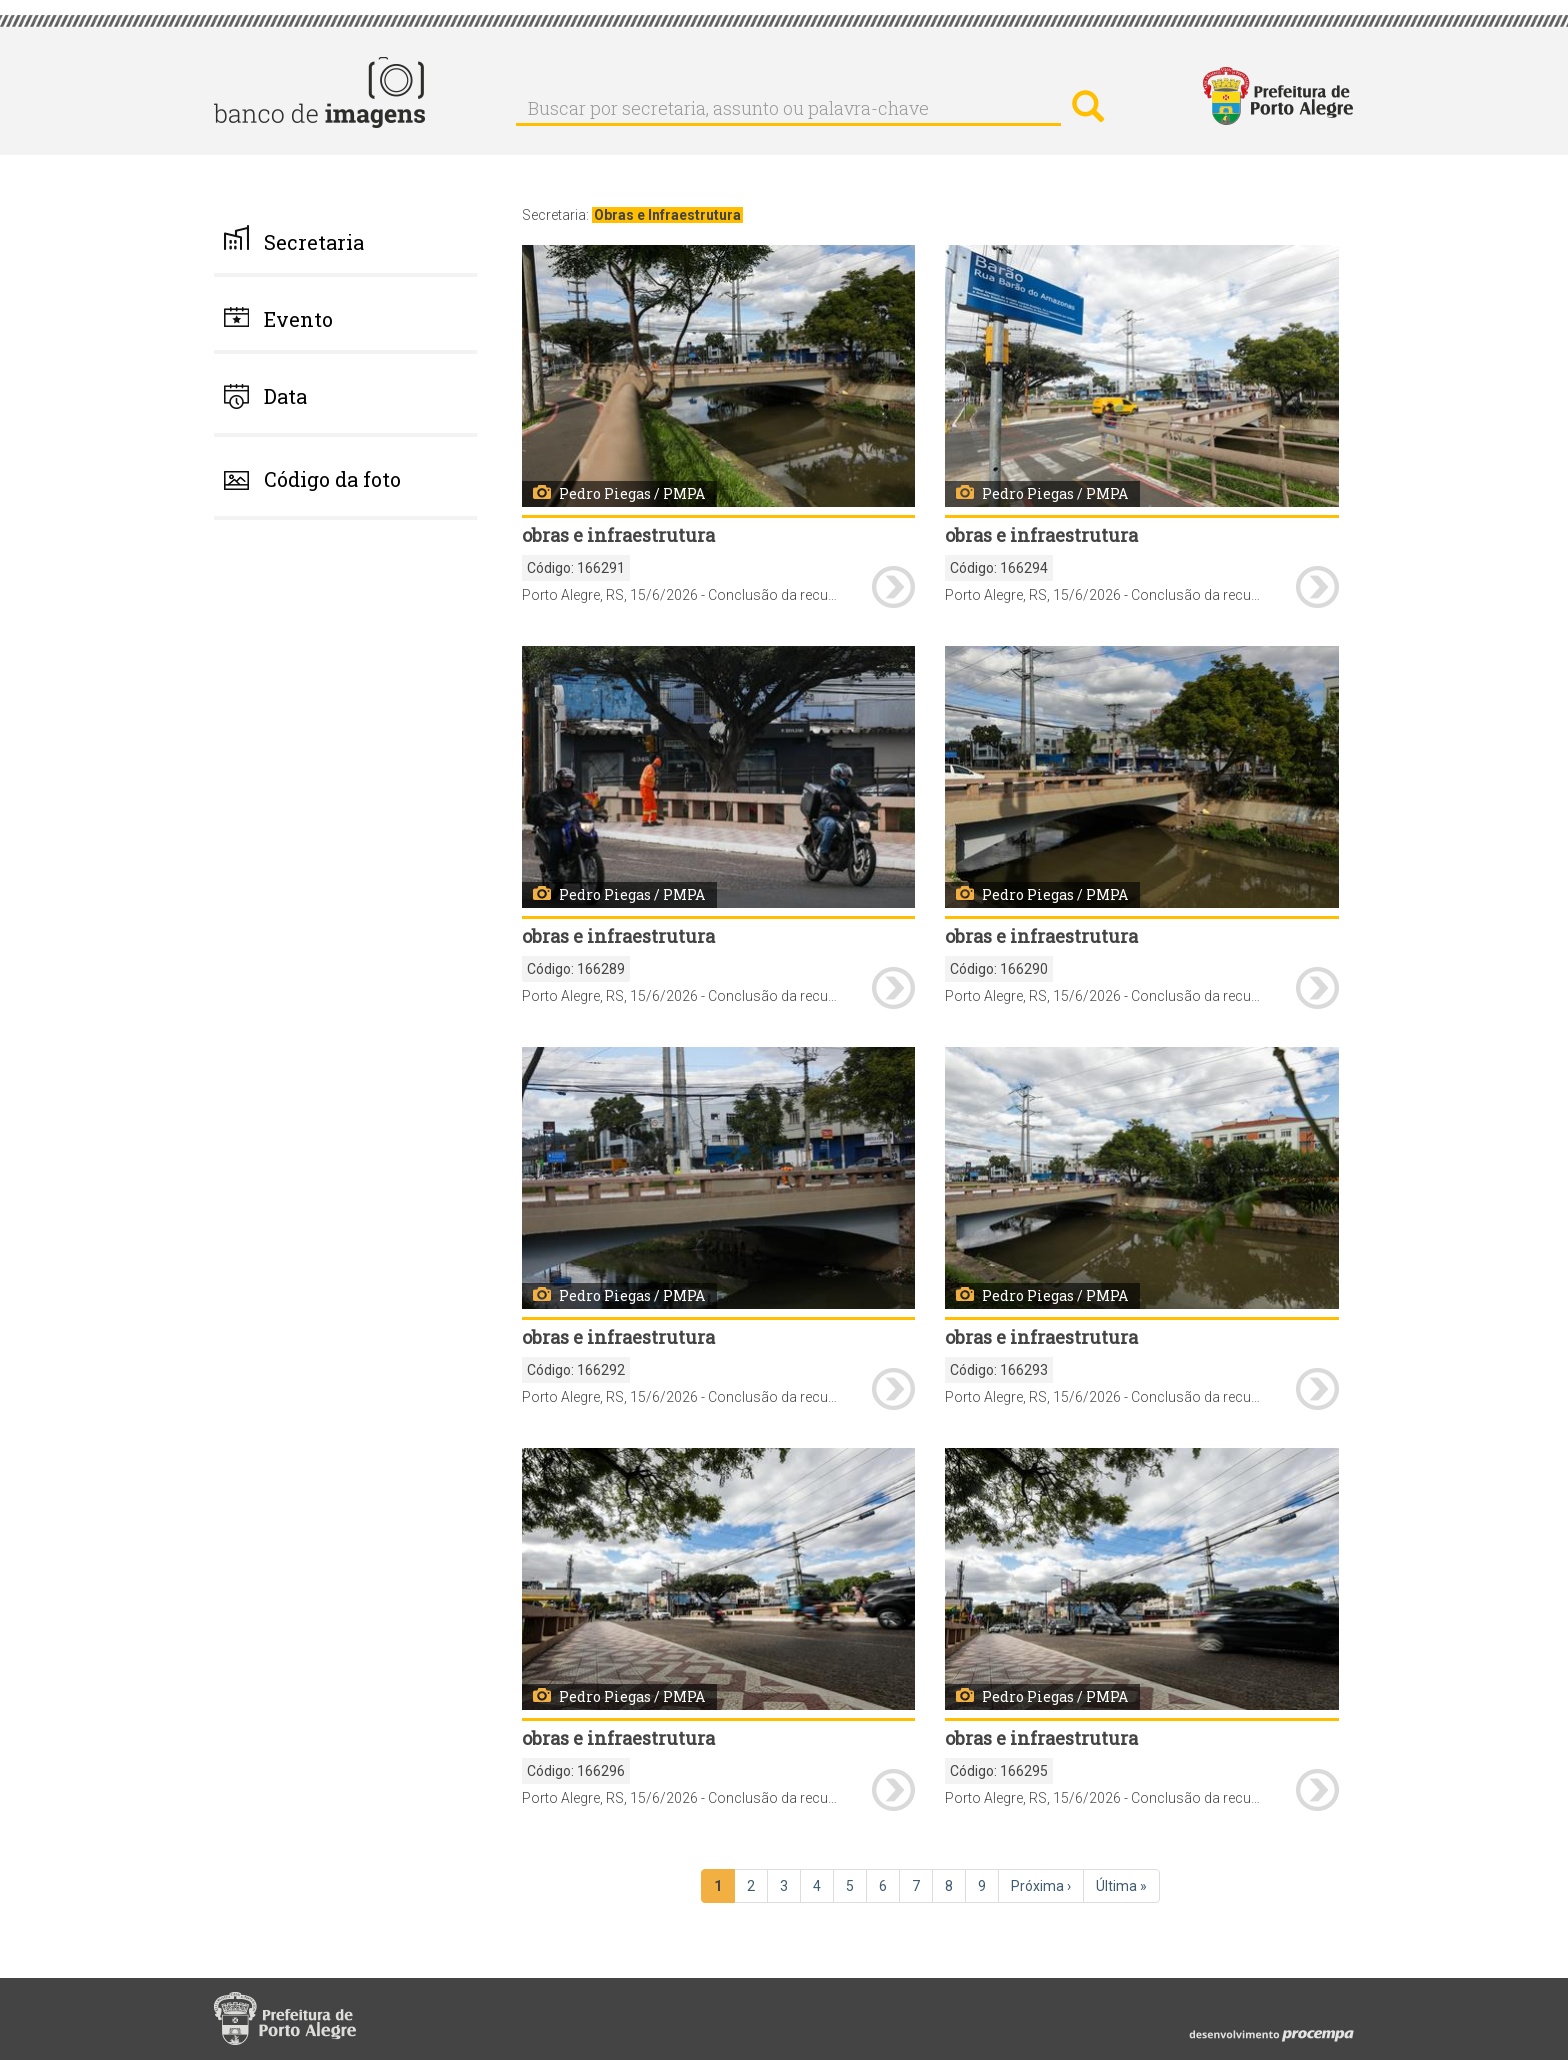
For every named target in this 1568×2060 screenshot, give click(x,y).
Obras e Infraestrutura (667, 215)
